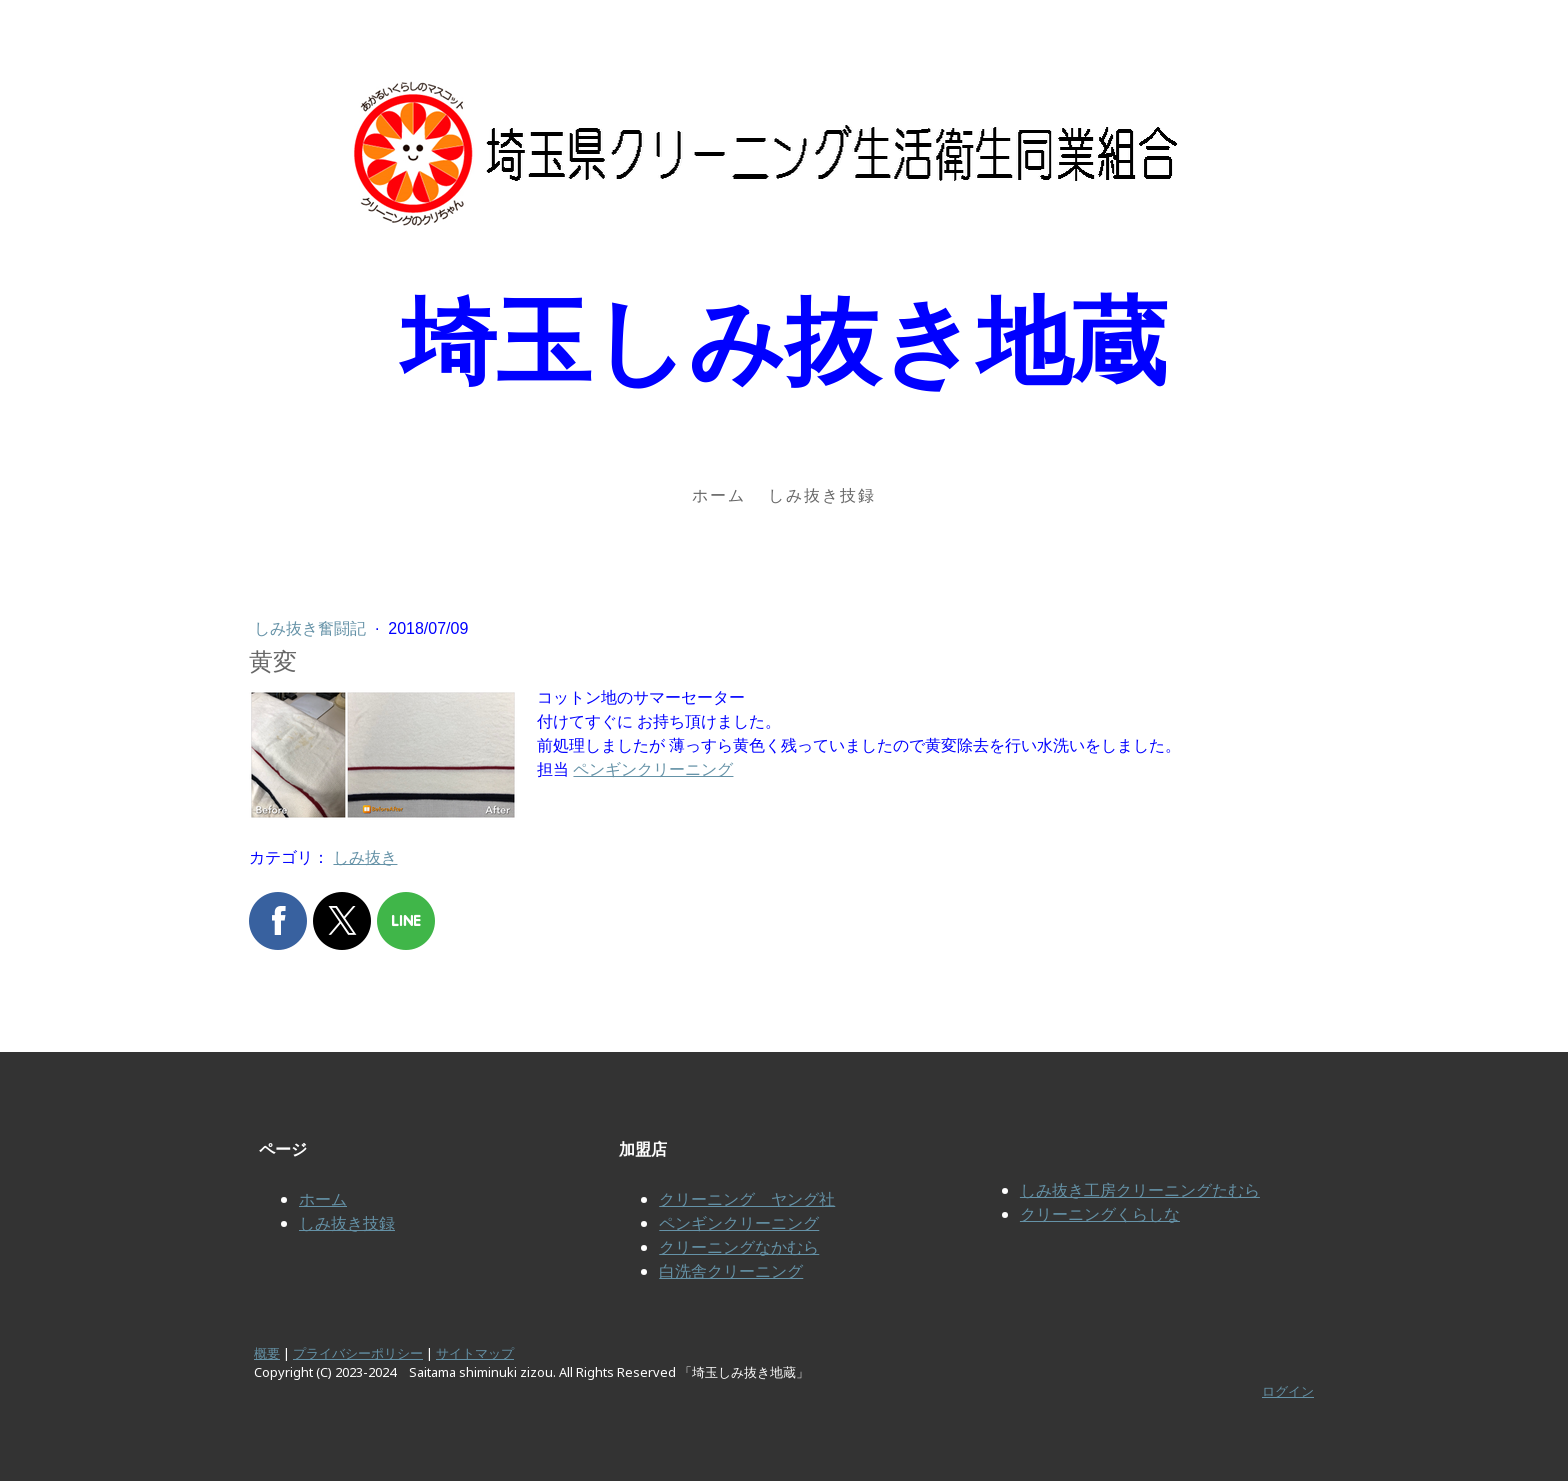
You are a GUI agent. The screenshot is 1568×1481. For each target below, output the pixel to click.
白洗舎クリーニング (731, 1271)
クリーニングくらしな (1100, 1214)
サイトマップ (475, 1353)
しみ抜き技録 (822, 495)
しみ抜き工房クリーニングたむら (1140, 1190)
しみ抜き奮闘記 (312, 628)
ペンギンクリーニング (653, 769)
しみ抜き (365, 857)
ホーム (719, 495)
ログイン (1288, 1391)
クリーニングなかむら (739, 1247)
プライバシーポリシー (358, 1353)
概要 (267, 1353)
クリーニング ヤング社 (747, 1199)
